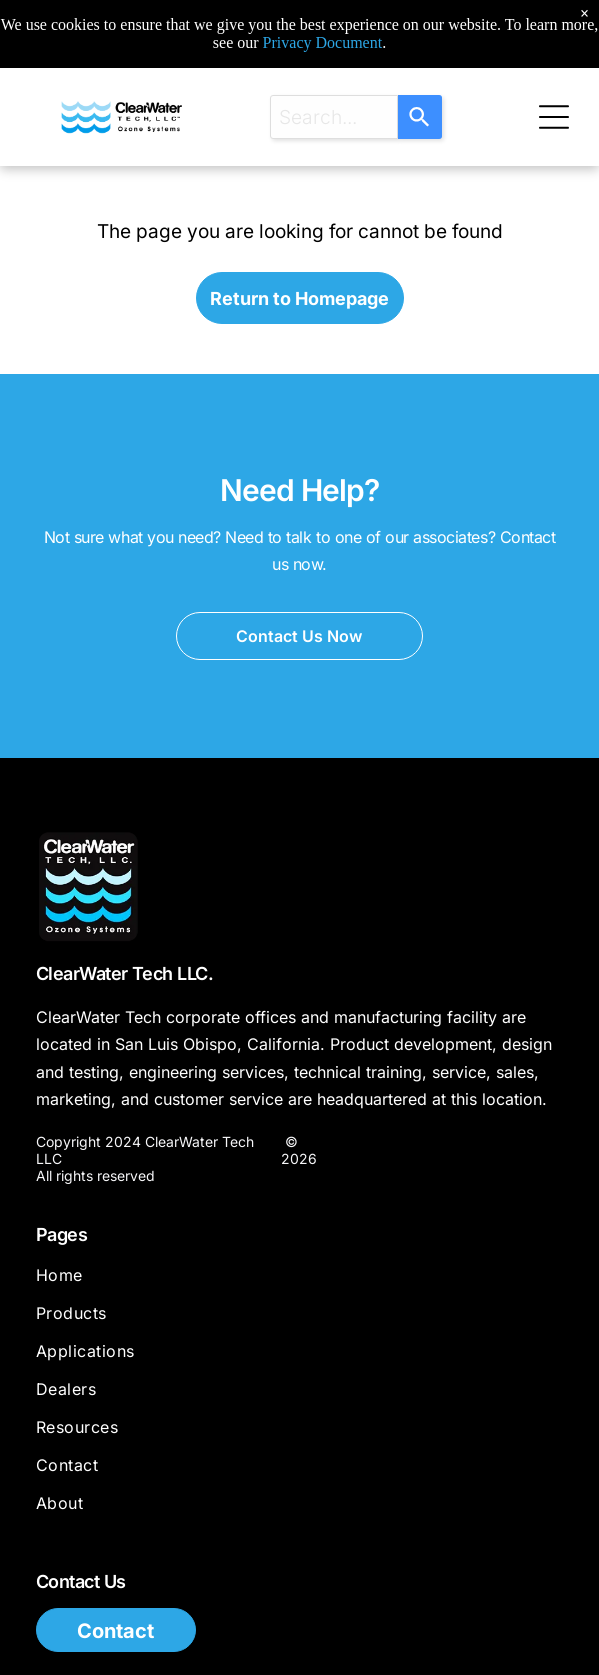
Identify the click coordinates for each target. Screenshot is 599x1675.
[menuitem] (299, 1284)
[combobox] (334, 117)
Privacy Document (323, 42)
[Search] (420, 117)
